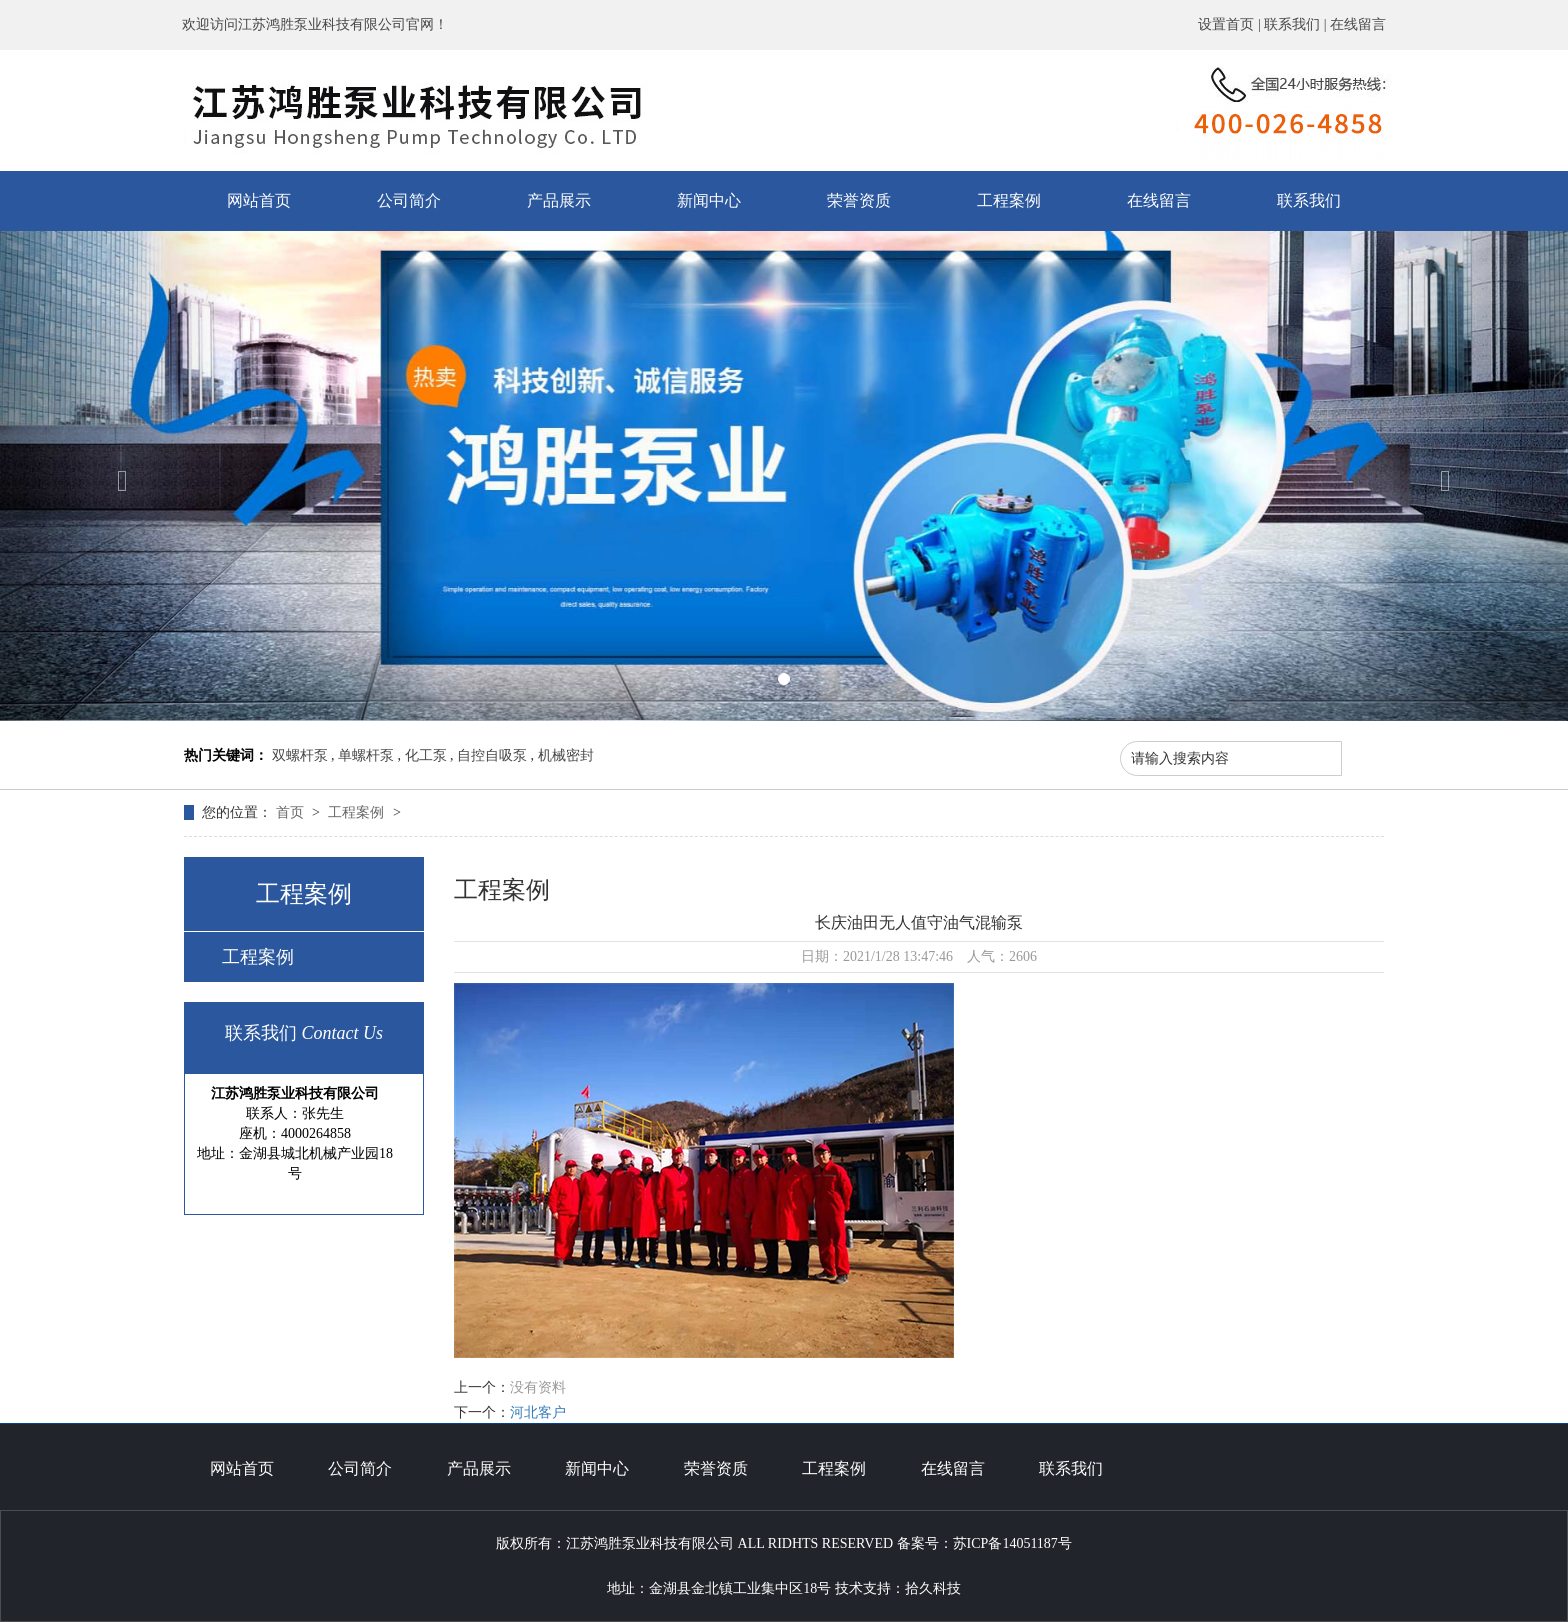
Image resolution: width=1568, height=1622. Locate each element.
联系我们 (1309, 200)
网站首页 (259, 200)
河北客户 (538, 1412)
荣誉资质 (859, 200)
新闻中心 (709, 200)
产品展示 (559, 200)
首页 (292, 812)
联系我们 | (1297, 24)
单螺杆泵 (366, 755)
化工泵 (426, 755)
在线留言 (1358, 24)
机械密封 (566, 755)
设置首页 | (1231, 24)
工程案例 (1009, 200)
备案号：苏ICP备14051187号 (984, 1543)
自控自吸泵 (492, 755)
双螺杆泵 (300, 755)
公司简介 (409, 200)
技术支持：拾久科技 (898, 1588)
